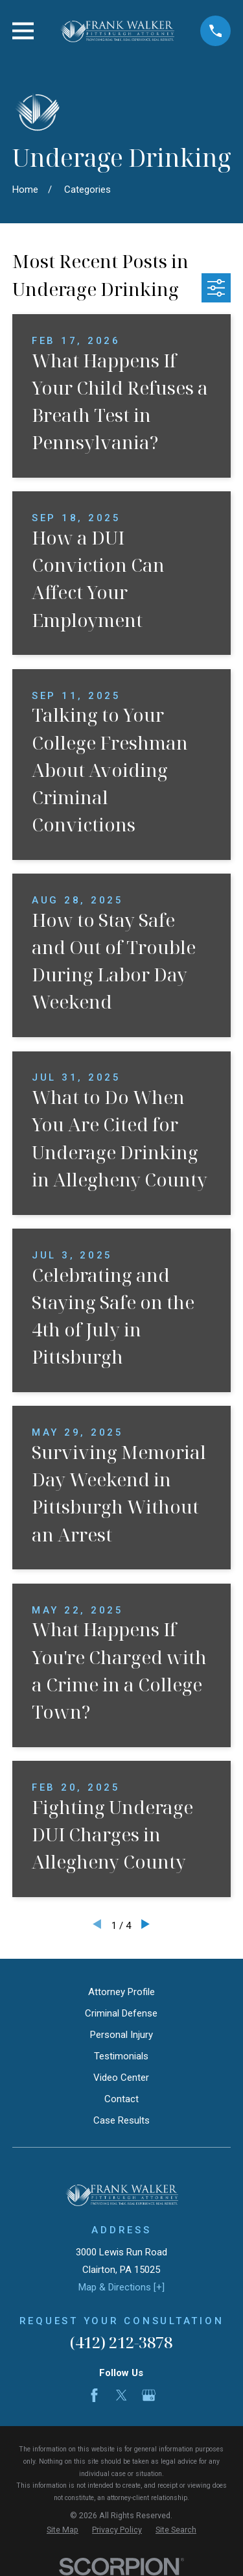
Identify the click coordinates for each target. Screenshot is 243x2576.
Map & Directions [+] (121, 2287)
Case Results (121, 2120)
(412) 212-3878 (121, 2342)
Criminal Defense (121, 2013)
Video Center (121, 2077)
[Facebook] (94, 2395)
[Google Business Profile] (149, 2395)
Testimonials (121, 2056)
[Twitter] (121, 2395)
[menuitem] (62, 2530)
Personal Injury (121, 2035)
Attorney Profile (121, 1992)
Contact (121, 2099)
